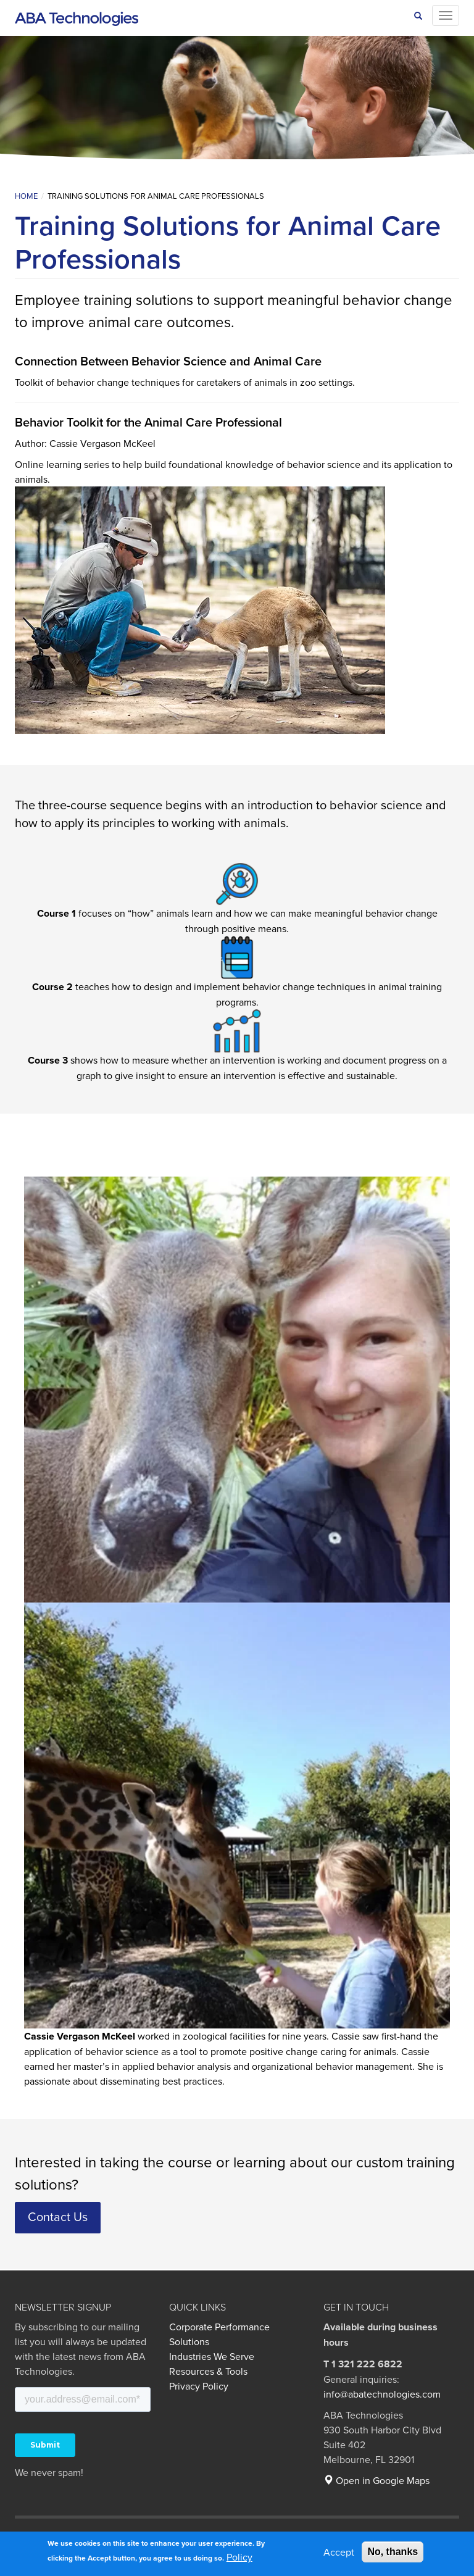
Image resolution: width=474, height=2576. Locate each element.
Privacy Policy (198, 2386)
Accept (338, 2552)
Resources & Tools (208, 2371)
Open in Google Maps (376, 2480)
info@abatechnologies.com (382, 2394)
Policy (239, 2557)
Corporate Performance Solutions (219, 2334)
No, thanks (392, 2551)
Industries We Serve (211, 2356)
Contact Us (58, 2216)
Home (26, 195)
